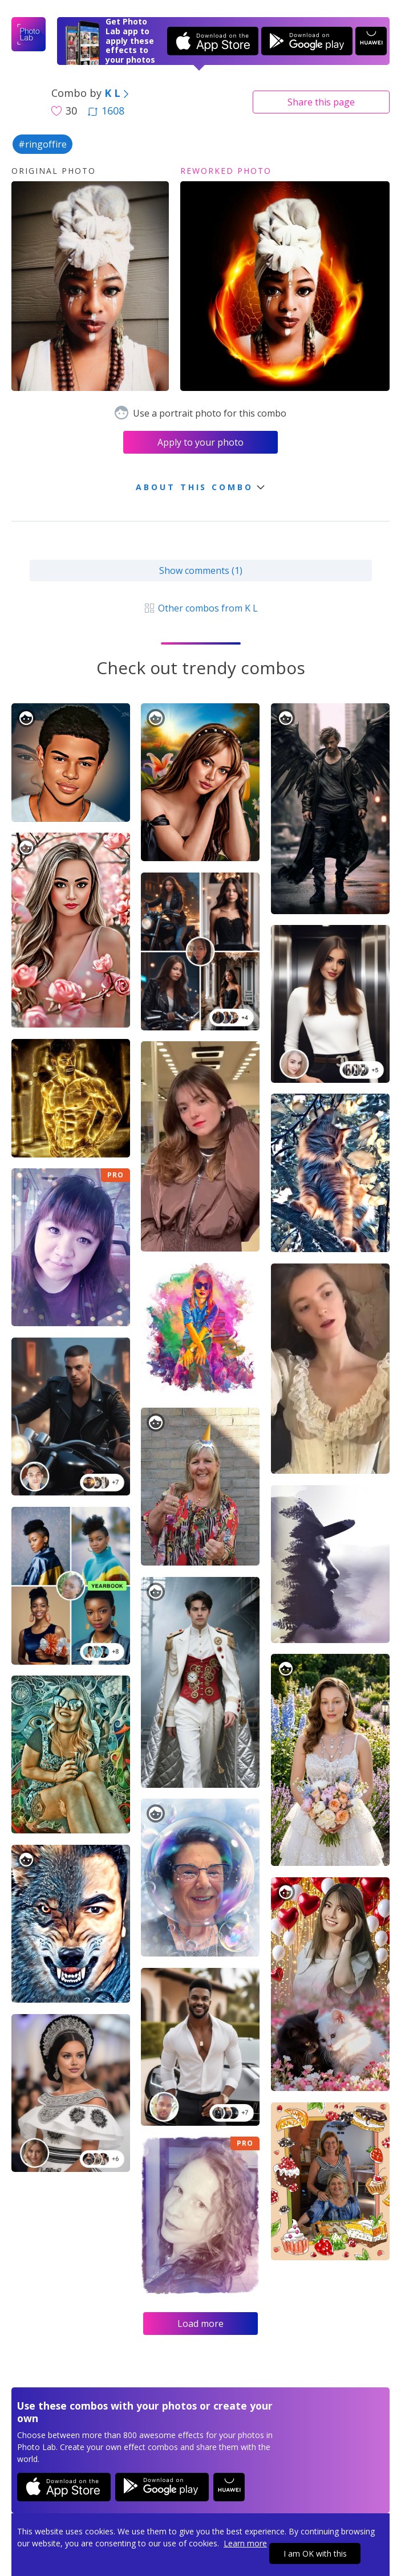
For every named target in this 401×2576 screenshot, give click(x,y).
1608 (106, 110)
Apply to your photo (200, 442)
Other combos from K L (200, 608)
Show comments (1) (200, 570)
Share (321, 102)
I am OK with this (315, 2553)
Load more (200, 2323)
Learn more (245, 2543)
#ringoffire (42, 144)
